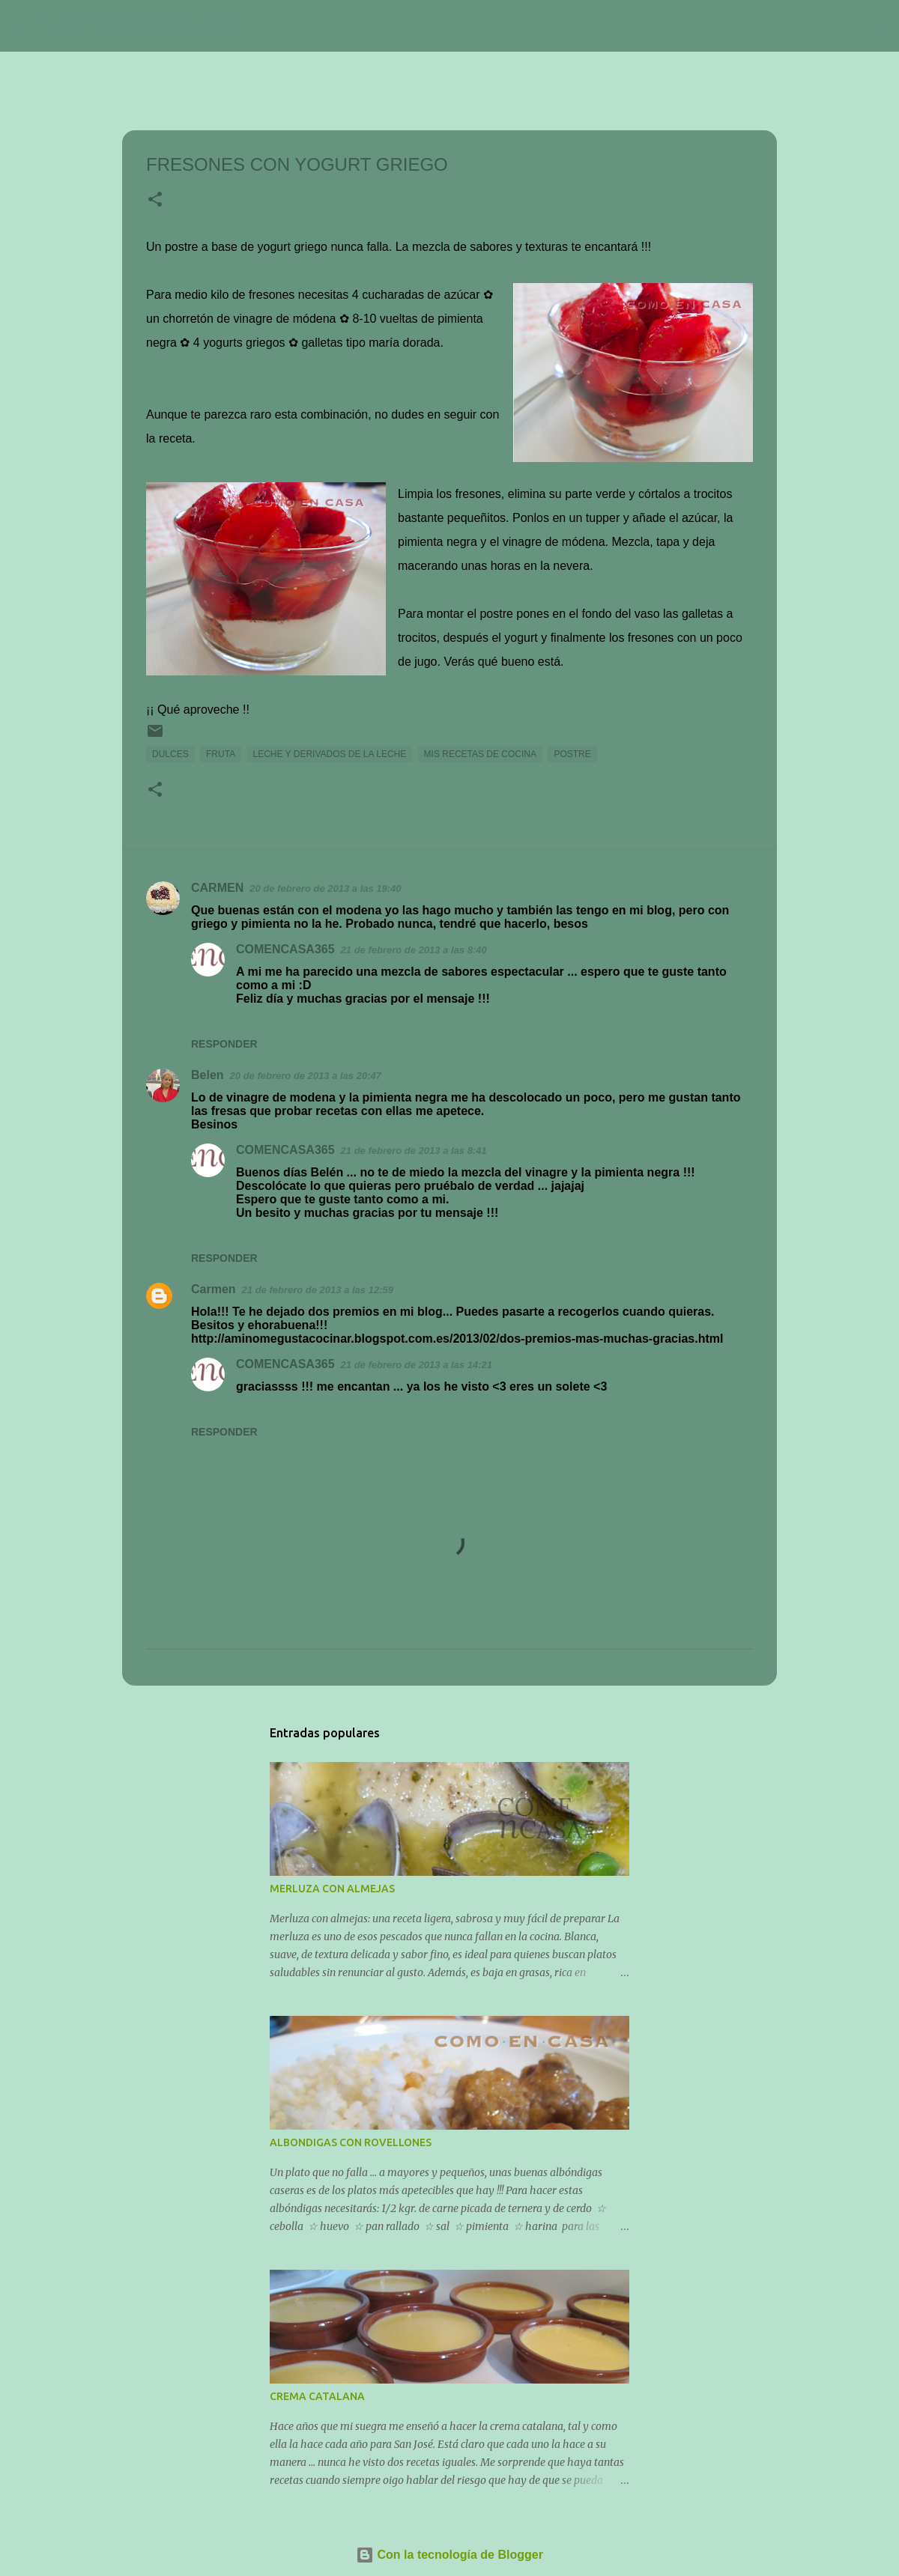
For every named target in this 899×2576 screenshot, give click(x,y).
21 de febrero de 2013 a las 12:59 (317, 1289)
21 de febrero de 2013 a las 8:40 (414, 950)
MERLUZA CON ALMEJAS (332, 1889)
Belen (207, 1075)
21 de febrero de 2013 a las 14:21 (416, 1364)
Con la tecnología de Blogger (449, 2554)
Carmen (213, 1289)
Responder (224, 1044)
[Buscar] (258, 26)
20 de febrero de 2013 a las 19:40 (325, 888)
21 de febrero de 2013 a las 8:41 (414, 1150)
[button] (155, 200)
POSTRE (572, 754)
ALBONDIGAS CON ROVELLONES (351, 2142)
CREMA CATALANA (317, 2396)
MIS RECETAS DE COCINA (480, 754)
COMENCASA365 (139, 25)
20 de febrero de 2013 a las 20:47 (305, 1075)
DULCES (170, 754)
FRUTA (220, 754)
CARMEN (217, 887)
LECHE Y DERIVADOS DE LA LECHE (329, 754)
